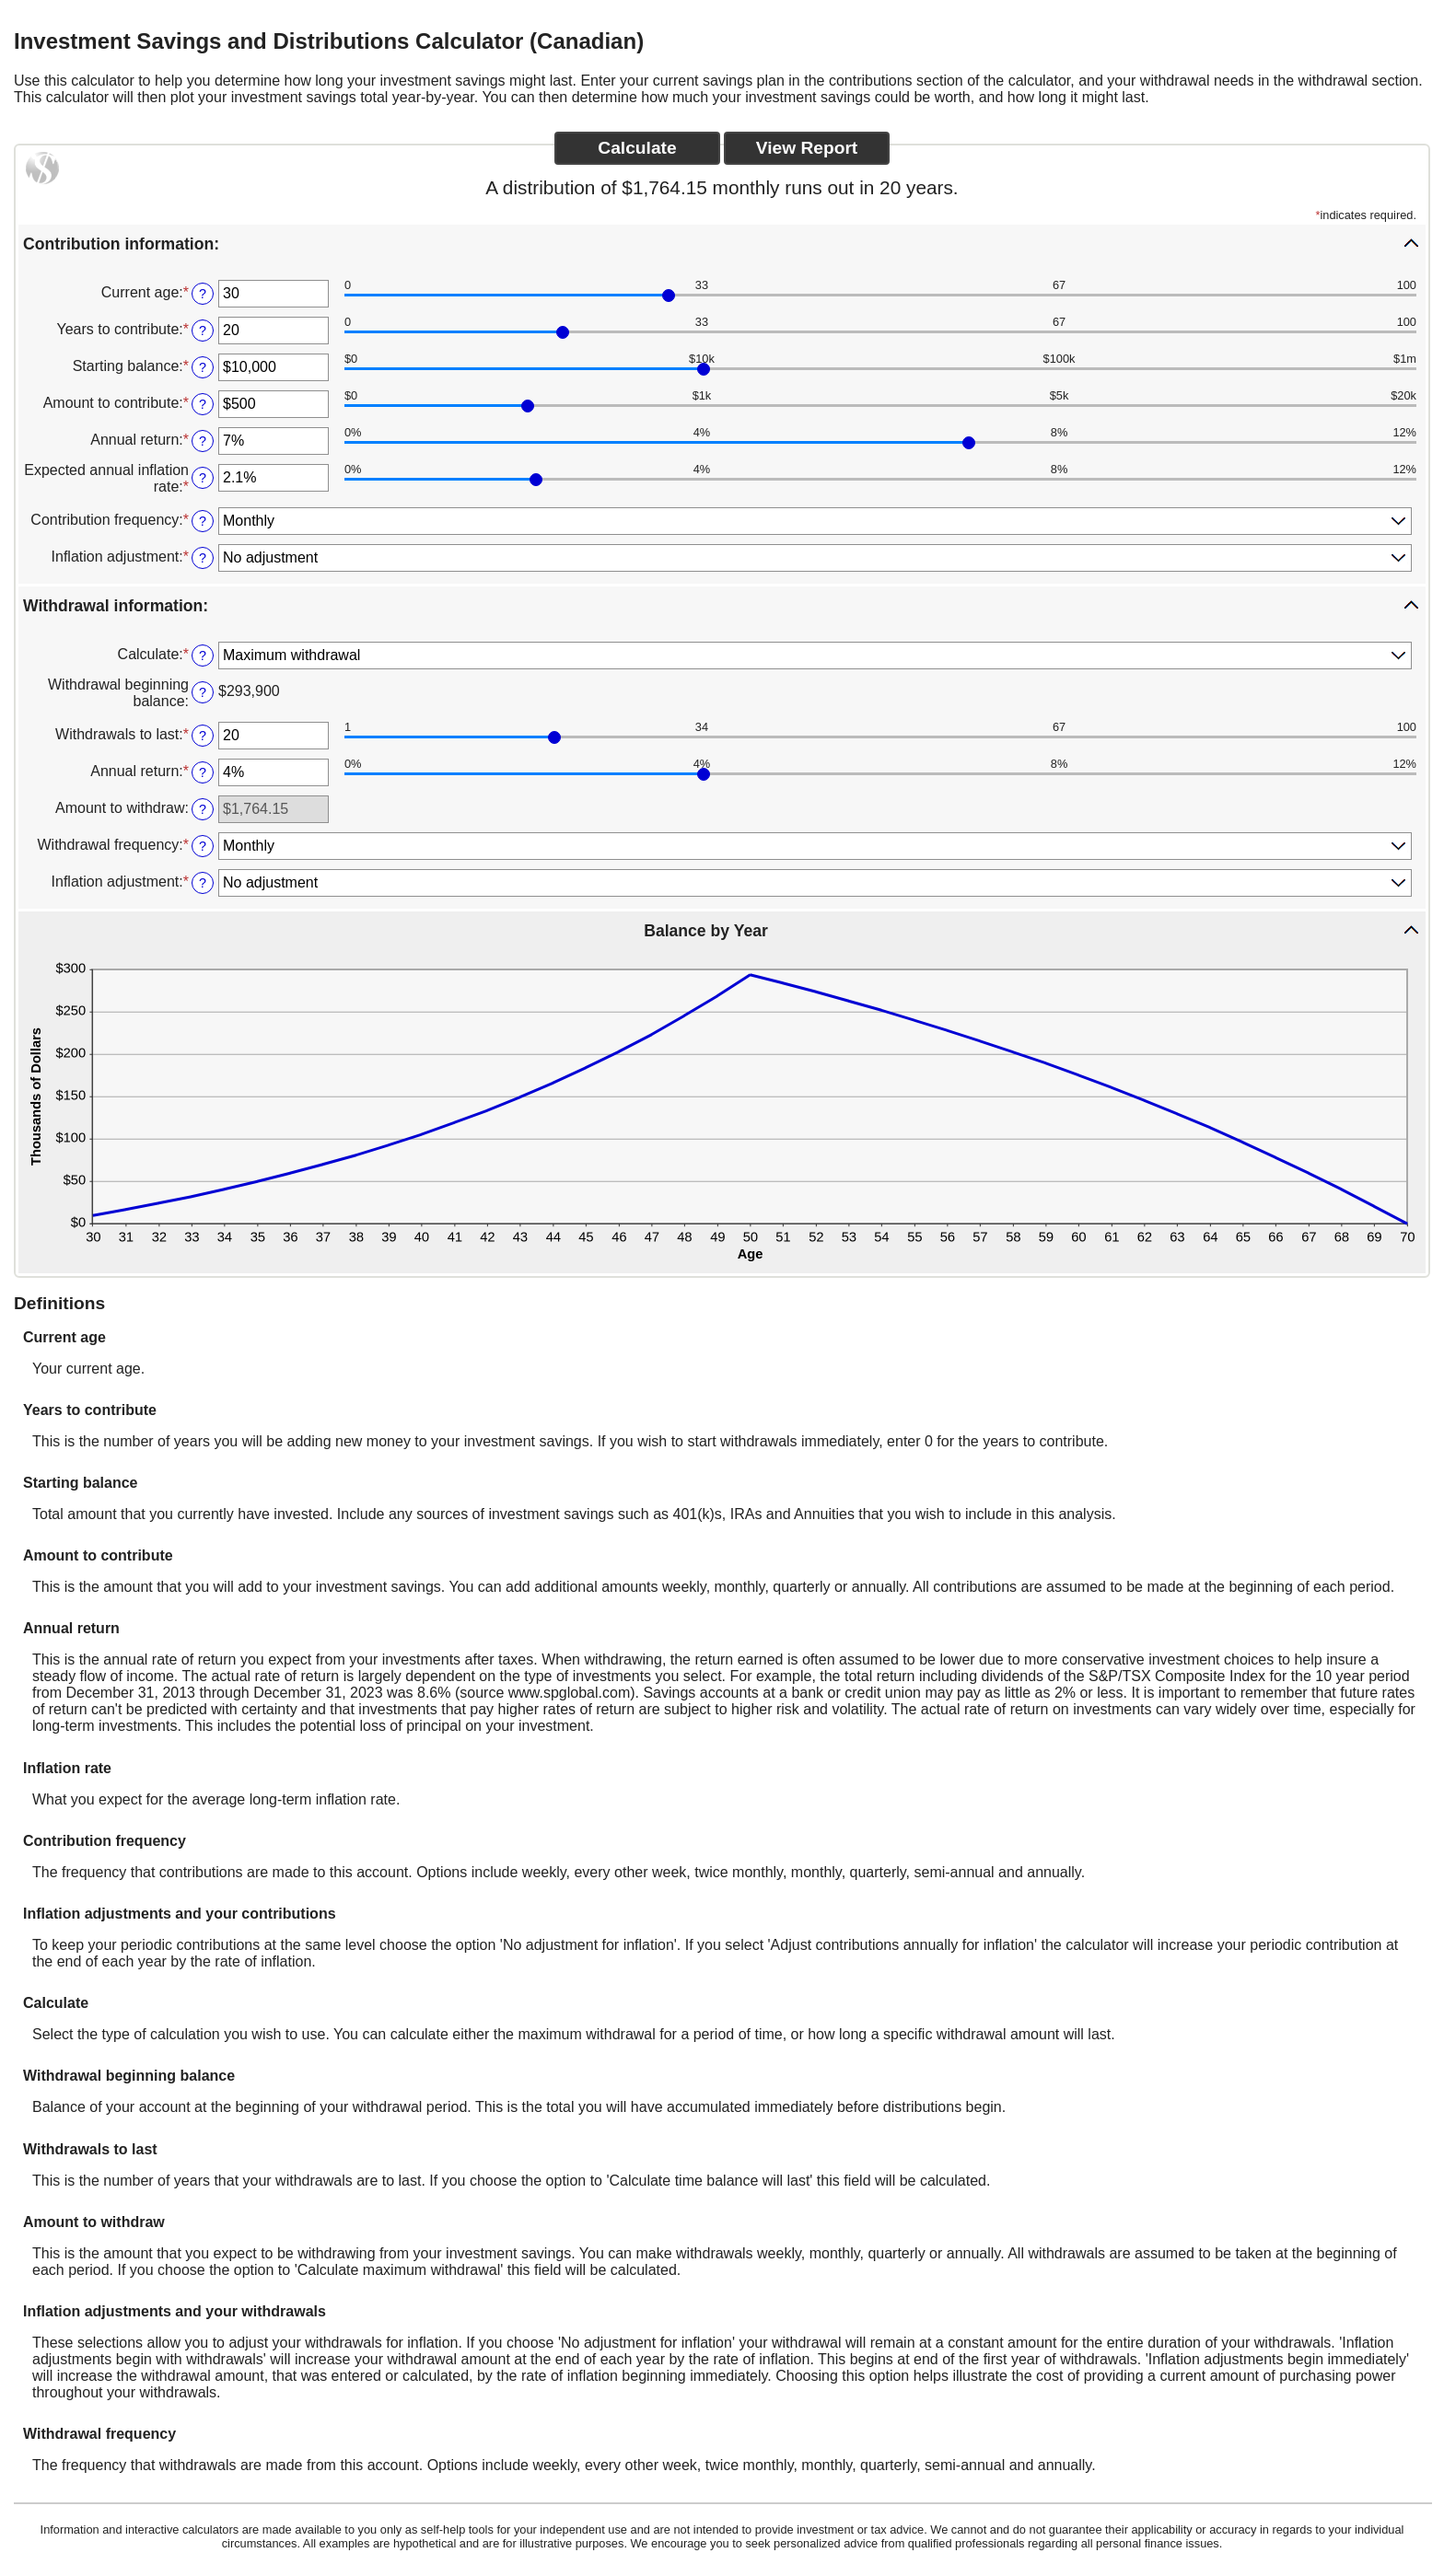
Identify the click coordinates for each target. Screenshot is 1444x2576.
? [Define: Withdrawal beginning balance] (202, 692)
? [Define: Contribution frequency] (202, 521)
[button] (722, 243)
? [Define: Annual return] (202, 441)
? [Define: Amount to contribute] (202, 404)
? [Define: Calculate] (202, 655)
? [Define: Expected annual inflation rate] (202, 477)
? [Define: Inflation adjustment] (202, 558)
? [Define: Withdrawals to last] (202, 735)
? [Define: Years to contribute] (202, 330)
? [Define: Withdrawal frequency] (202, 846)
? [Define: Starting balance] (202, 367)
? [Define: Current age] (202, 293)
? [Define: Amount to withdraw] (202, 809)
